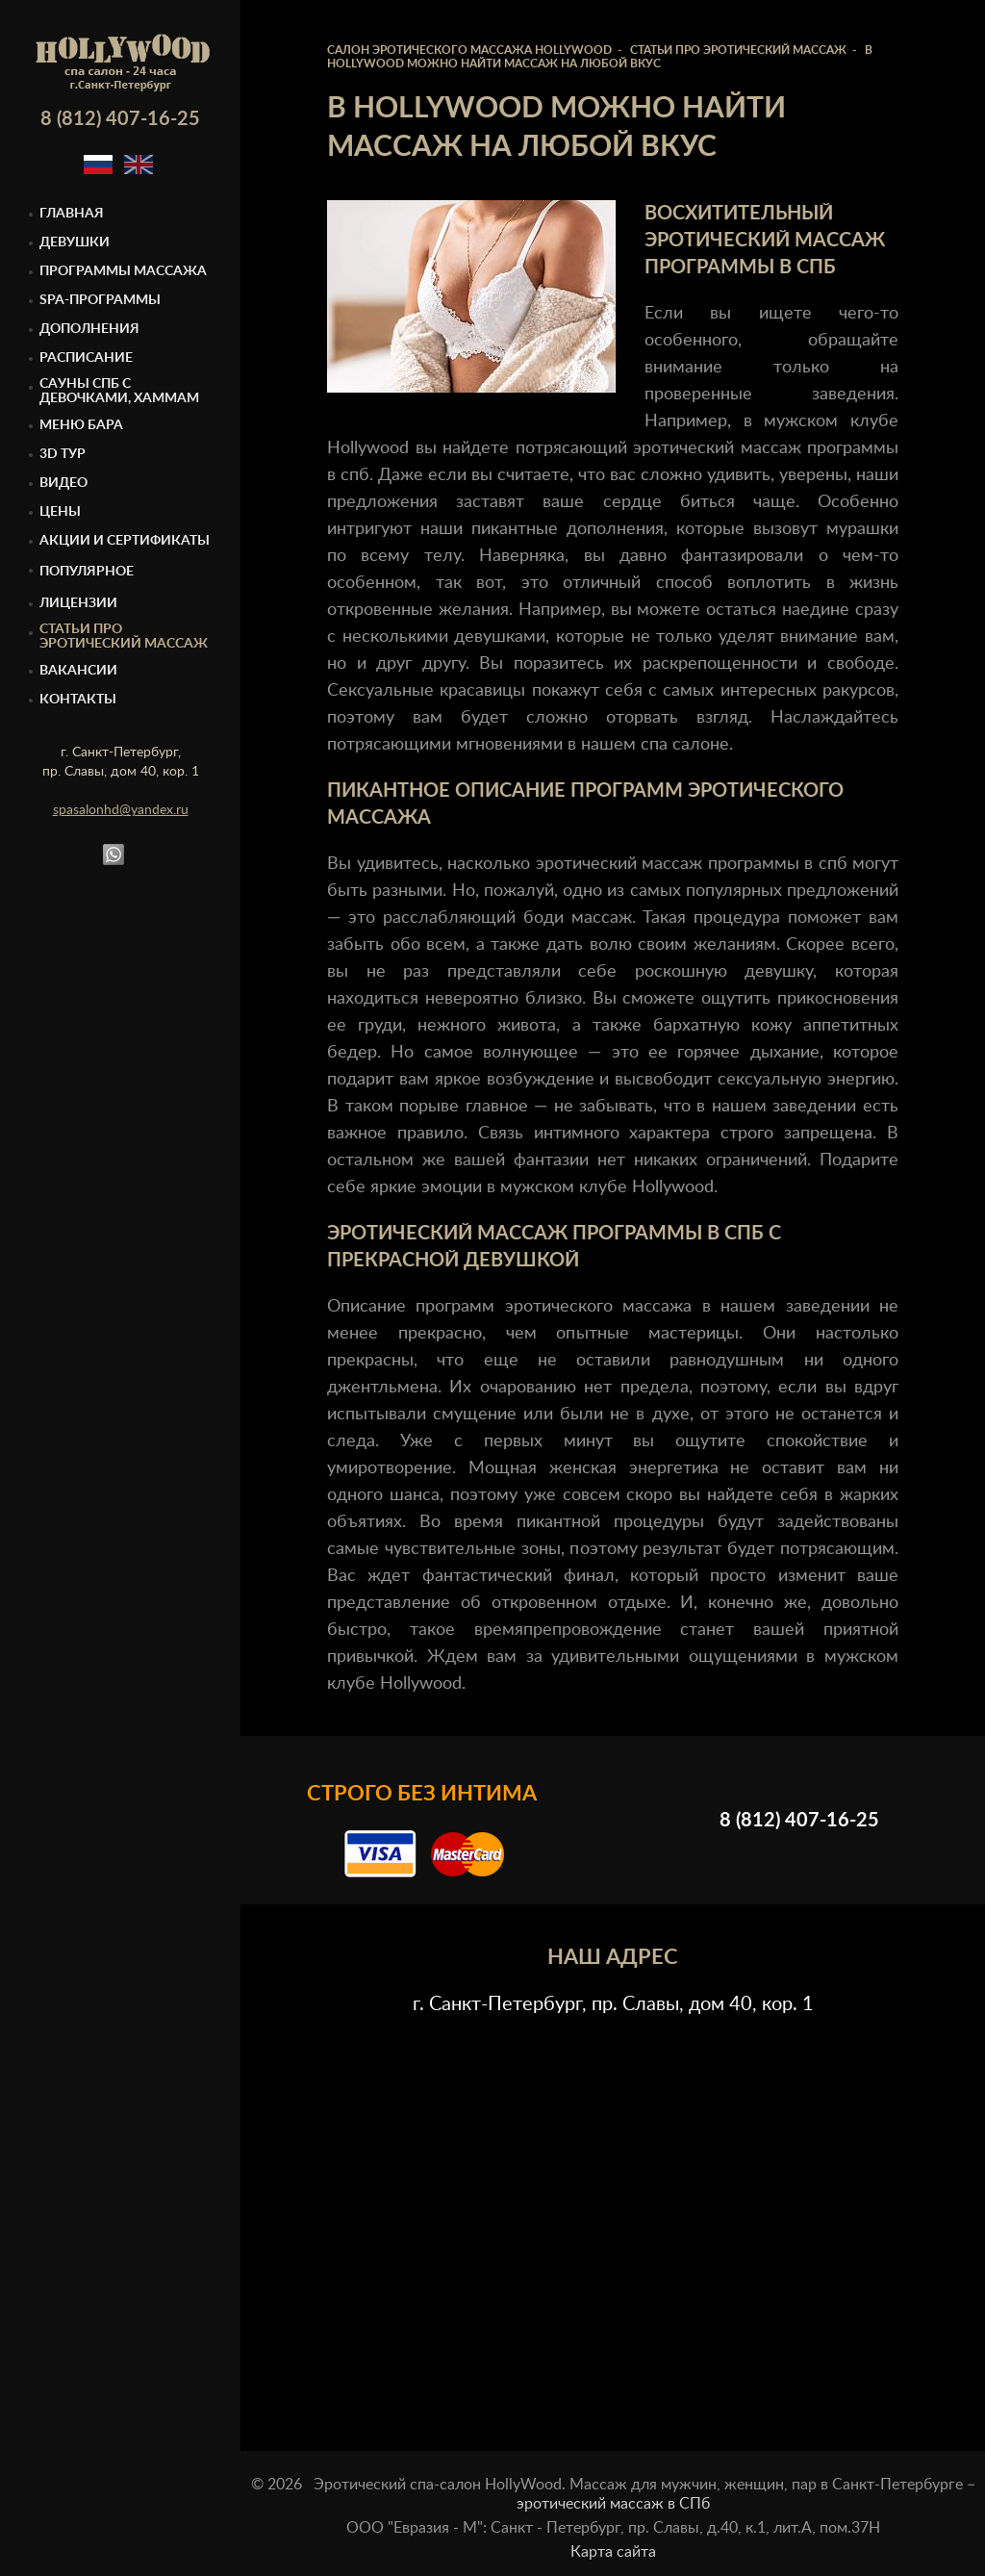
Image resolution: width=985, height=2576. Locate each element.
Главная (71, 213)
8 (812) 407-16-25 (120, 119)
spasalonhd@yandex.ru (121, 810)
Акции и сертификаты (124, 541)
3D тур (62, 454)
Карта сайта (613, 2552)
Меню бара (81, 425)
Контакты (77, 699)
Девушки (74, 242)
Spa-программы (100, 300)
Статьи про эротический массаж (123, 636)
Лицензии (78, 603)
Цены (60, 512)
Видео (63, 483)
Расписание (86, 358)
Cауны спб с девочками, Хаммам (119, 391)
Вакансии (78, 670)
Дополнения (89, 329)
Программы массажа (123, 271)
